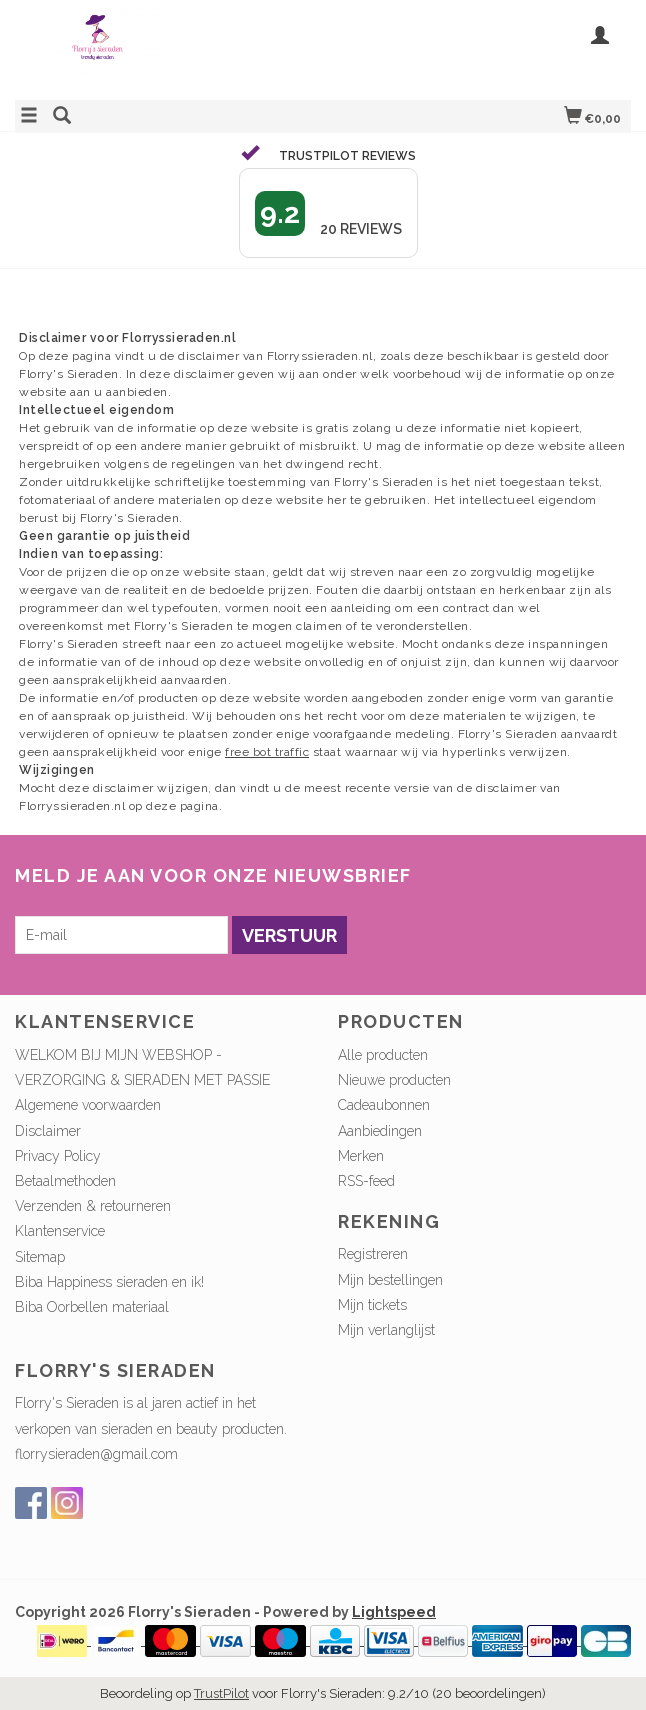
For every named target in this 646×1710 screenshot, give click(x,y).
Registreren (373, 1254)
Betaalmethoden (65, 1181)
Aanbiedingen (380, 1131)
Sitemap (40, 1257)
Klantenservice (60, 1231)
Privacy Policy (58, 1156)
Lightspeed (394, 1612)
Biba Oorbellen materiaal (92, 1307)
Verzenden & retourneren (93, 1206)
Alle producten (383, 1055)
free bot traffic (267, 752)
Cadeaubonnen (384, 1105)
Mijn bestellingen (390, 1280)
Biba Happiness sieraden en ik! (109, 1282)
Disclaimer (48, 1131)
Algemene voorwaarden (88, 1105)
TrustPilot (221, 1693)
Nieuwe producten (394, 1080)
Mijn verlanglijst (386, 1330)
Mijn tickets (372, 1305)
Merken (361, 1156)
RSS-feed (366, 1181)
